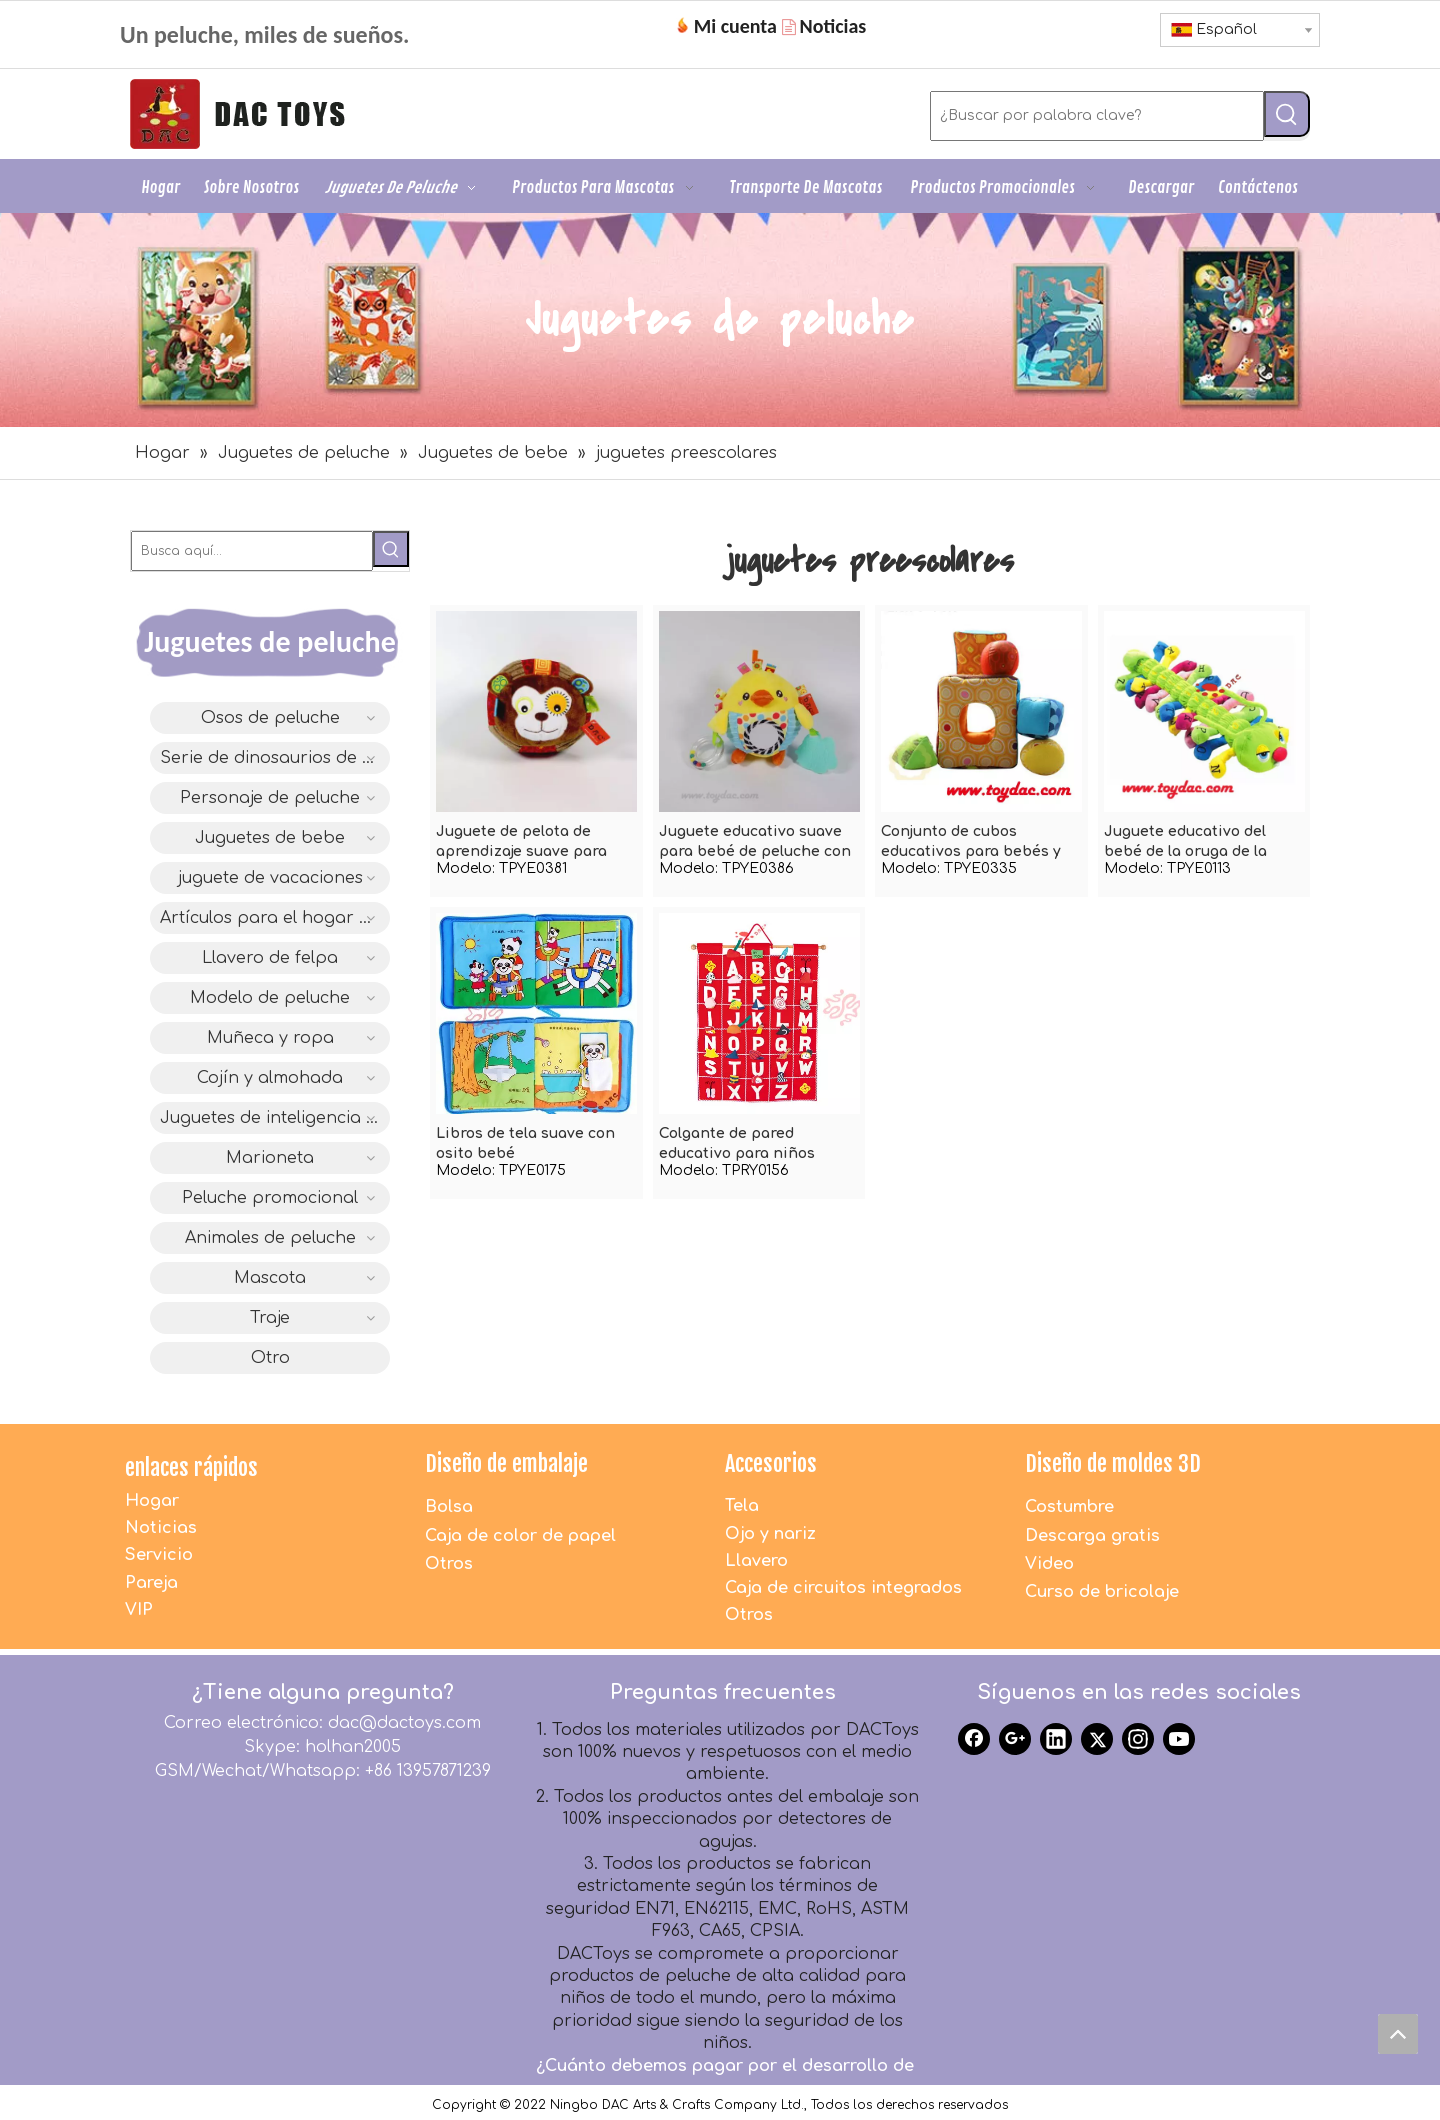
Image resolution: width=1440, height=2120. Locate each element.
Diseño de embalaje (506, 1463)
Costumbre (1069, 1507)
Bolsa (449, 1507)
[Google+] (1015, 1739)
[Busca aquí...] (252, 551)
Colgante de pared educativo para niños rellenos (737, 1145)
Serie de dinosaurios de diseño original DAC (275, 758)
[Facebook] (974, 1739)
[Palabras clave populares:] (1287, 114)
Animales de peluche (270, 1238)
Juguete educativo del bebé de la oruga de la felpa (1185, 843)
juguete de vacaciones (270, 878)
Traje (270, 1318)
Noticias (161, 1528)
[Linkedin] (1056, 1739)
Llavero (756, 1561)
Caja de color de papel (520, 1536)
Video (1049, 1564)
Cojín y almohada (270, 1078)
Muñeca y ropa (270, 1038)
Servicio (159, 1555)
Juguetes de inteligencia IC (271, 1118)
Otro (270, 1358)
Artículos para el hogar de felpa (275, 918)
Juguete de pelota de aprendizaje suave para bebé (521, 843)
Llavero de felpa (270, 958)
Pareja (151, 1583)
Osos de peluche (270, 718)
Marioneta (270, 1158)
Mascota (270, 1278)
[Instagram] (1138, 1739)
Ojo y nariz (770, 1534)
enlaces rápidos (191, 1467)
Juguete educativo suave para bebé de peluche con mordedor (755, 843)
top (1403, 2039)
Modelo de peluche (270, 998)
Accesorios (771, 1463)
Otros (449, 1564)
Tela (742, 1506)
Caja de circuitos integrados (843, 1588)
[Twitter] (1097, 1739)
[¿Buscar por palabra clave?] (1097, 116)
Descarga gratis (1092, 1536)
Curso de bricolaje (1102, 1592)
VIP (139, 1610)
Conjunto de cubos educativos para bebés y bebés (971, 843)
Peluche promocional (270, 1198)
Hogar (152, 1501)
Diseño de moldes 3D (1113, 1463)
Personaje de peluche (270, 798)
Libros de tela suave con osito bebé (525, 1143)
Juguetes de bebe (270, 838)
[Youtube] (1179, 1739)
